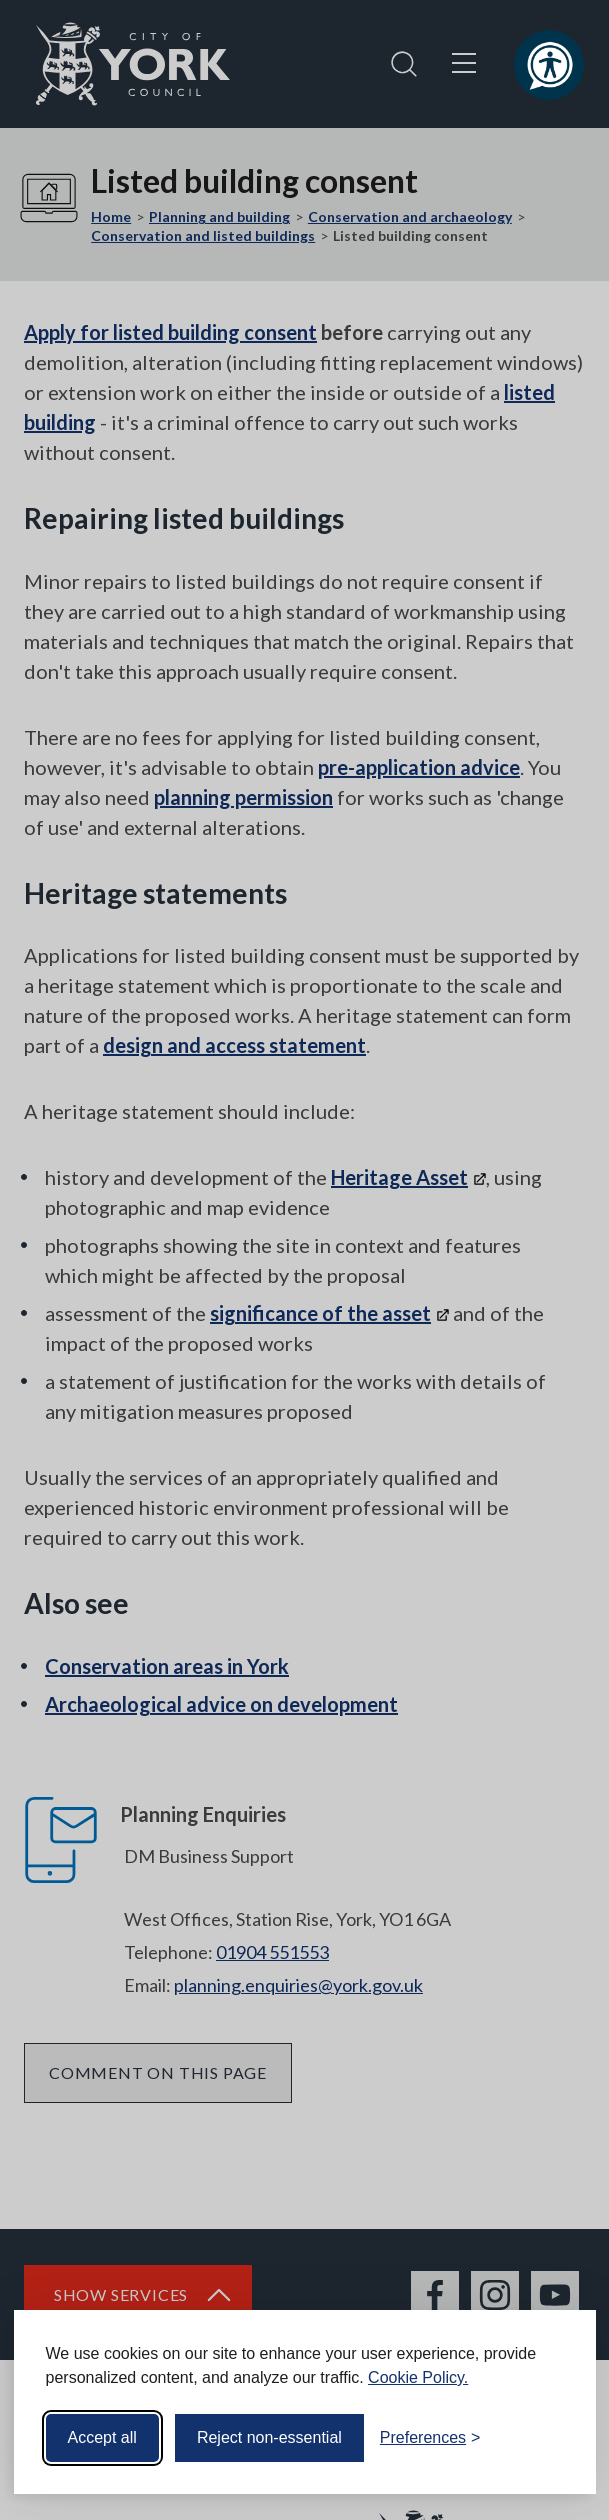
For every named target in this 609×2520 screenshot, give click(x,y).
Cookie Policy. (418, 2377)
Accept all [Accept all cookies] (102, 2437)
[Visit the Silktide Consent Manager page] (552, 2438)
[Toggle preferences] (430, 2438)
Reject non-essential (269, 2437)
